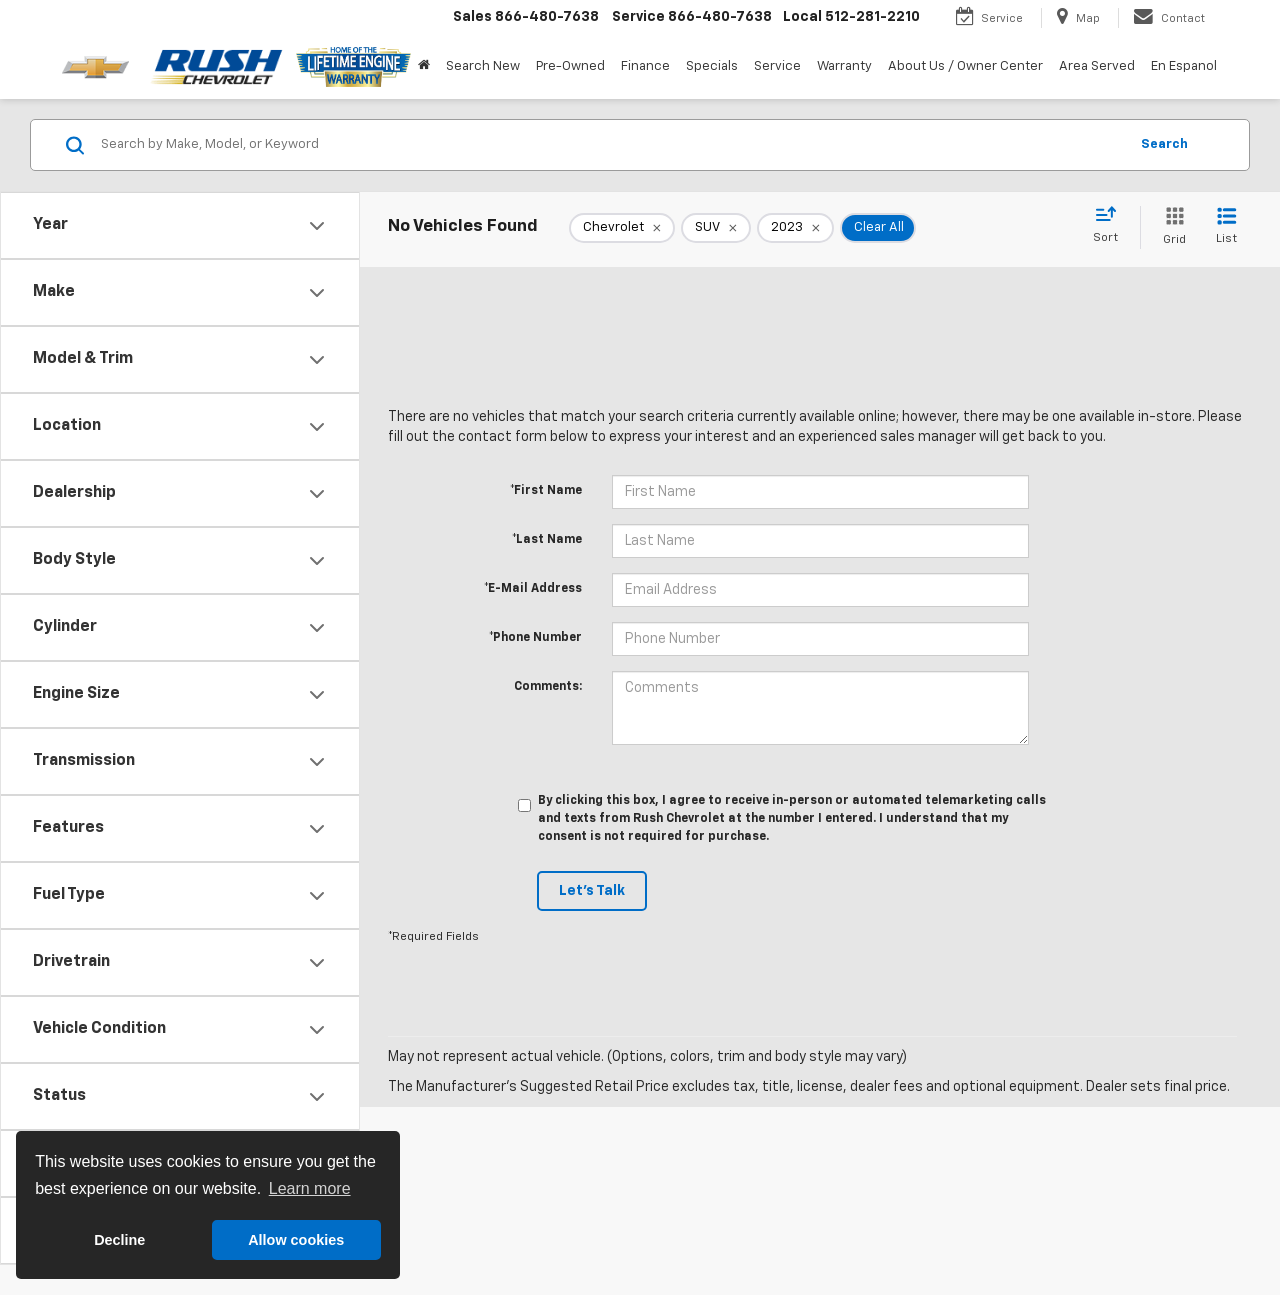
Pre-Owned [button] (570, 66)
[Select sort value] (1111, 226)
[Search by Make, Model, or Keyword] (611, 145)
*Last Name (547, 540)
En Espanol (1184, 66)
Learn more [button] (310, 1188)
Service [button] (777, 66)
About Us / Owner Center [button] (965, 66)
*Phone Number (535, 638)
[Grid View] (1170, 227)
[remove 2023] (795, 228)
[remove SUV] (716, 228)
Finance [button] (645, 66)
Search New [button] (483, 66)
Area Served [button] (1097, 66)
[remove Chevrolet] (622, 228)
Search (1164, 144)
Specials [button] (712, 66)
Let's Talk (592, 891)
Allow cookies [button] (296, 1240)
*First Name (546, 491)
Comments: (548, 687)
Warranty (844, 66)
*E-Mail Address (533, 589)
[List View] (1226, 227)
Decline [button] (119, 1240)
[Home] (424, 67)
